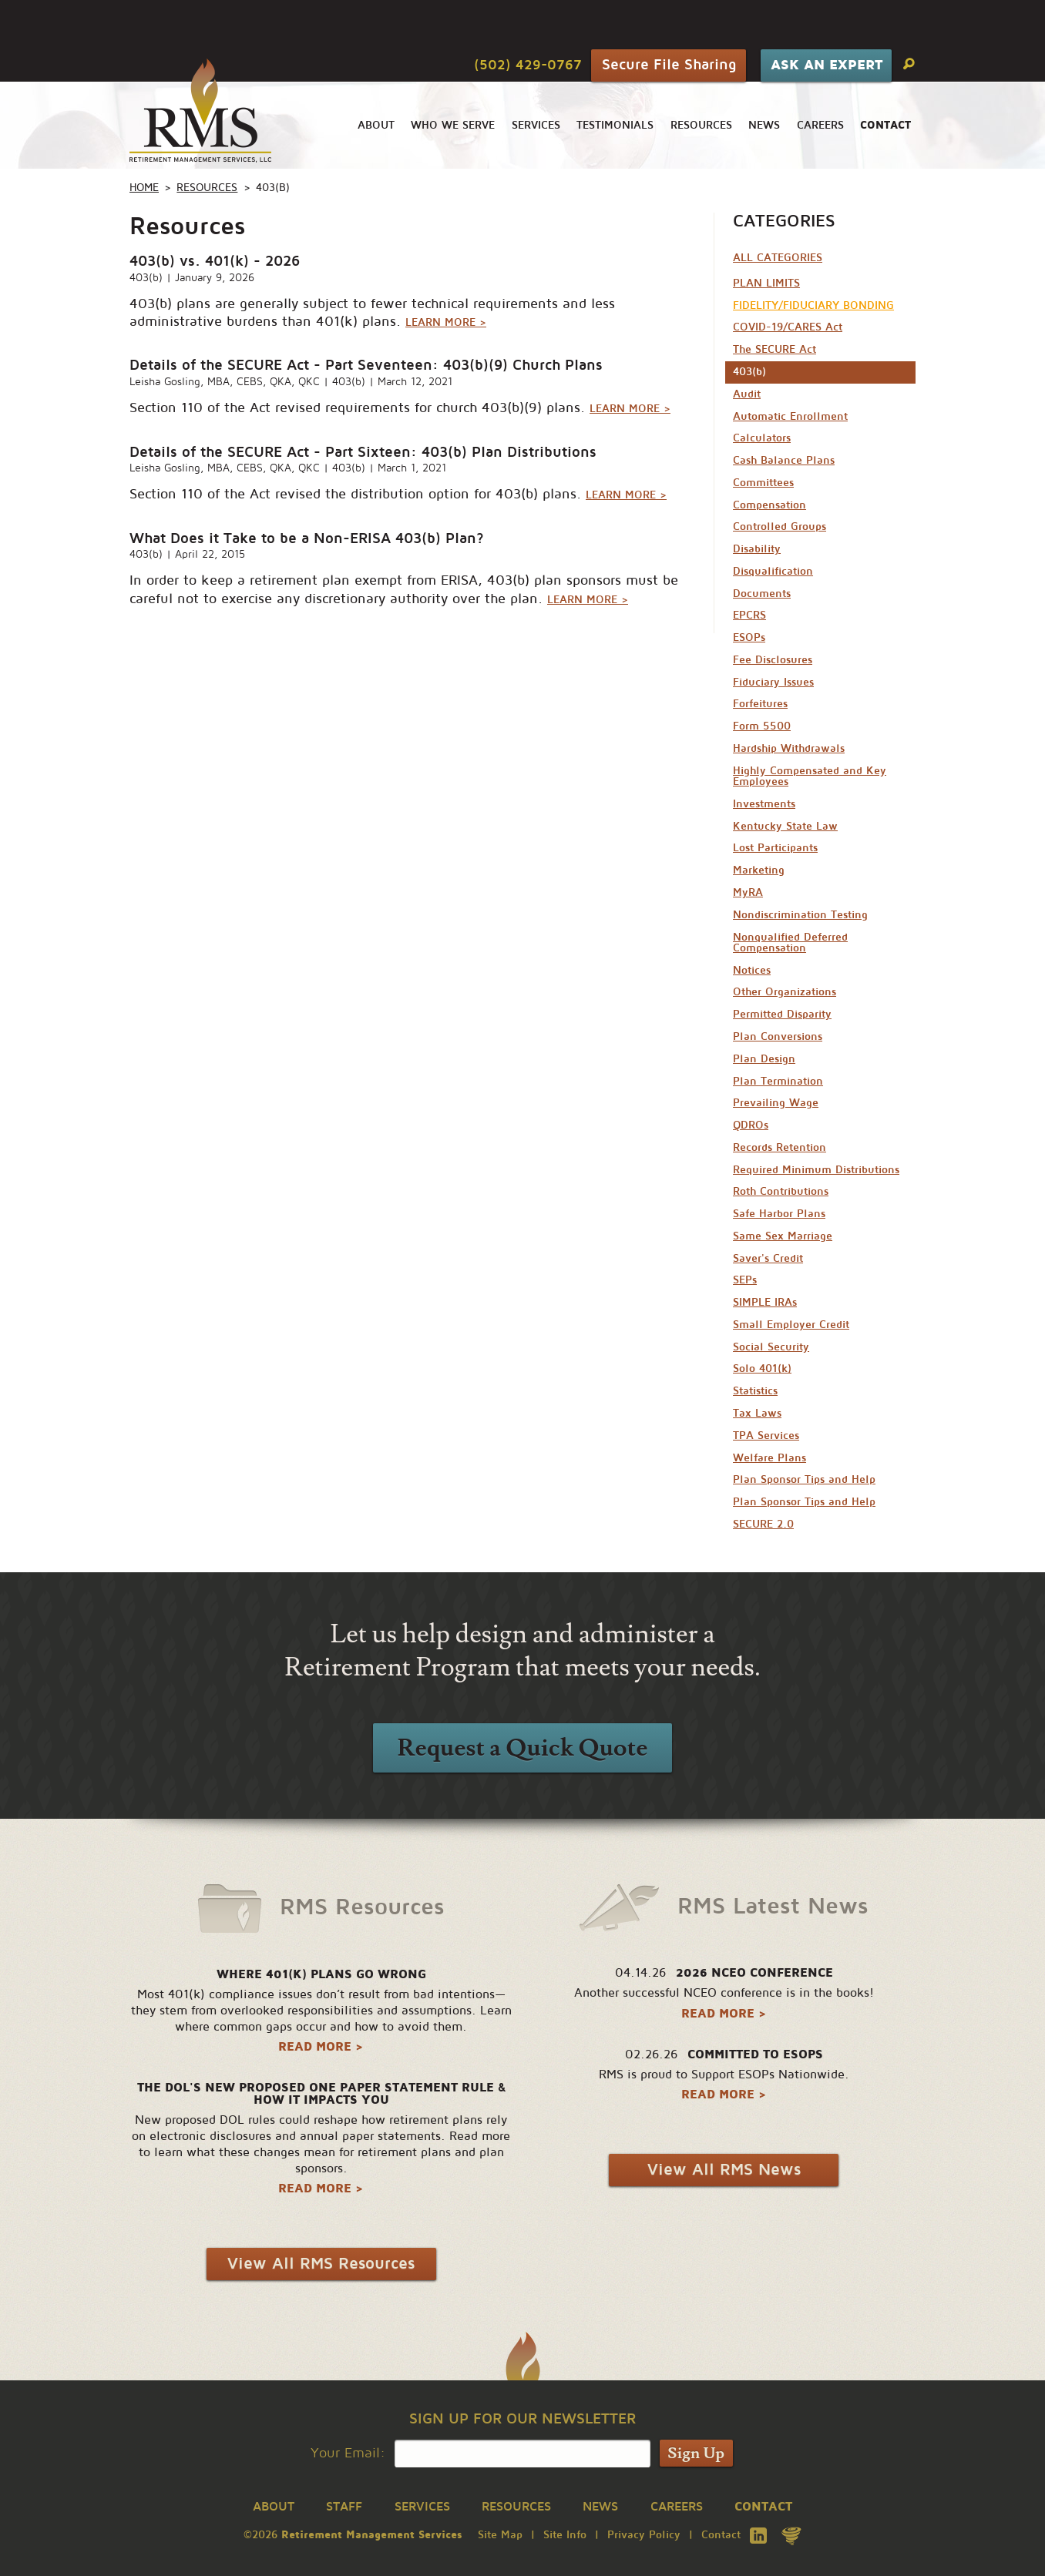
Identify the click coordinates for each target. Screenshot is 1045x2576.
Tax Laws (757, 1413)
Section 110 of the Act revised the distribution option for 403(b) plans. (398, 493)
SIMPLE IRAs (765, 1302)
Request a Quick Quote (523, 1748)
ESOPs (749, 637)
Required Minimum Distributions (816, 1170)
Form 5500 (762, 726)
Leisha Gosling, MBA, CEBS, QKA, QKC (224, 381)
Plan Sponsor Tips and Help (804, 1479)
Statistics (755, 1391)
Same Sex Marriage (782, 1236)
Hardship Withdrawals (789, 748)
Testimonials (615, 125)
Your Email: (348, 2453)
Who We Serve (453, 125)
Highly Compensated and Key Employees (809, 776)
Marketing (759, 870)
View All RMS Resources (321, 2263)
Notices (752, 970)
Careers (820, 125)
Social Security (771, 1347)
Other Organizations (784, 992)
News (764, 125)
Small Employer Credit (791, 1324)
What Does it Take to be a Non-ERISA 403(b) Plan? (306, 538)
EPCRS (749, 615)
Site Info (564, 2535)
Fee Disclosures (772, 660)
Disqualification (773, 571)
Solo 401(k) (762, 1368)
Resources (701, 125)
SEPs (745, 1280)
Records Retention (779, 1147)
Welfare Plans (769, 1458)
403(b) (146, 277)
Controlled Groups (779, 526)
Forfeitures (760, 703)
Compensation (769, 505)
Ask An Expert (826, 64)
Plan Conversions (777, 1036)
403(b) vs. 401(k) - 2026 (214, 261)
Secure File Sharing (669, 64)
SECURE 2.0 (763, 1524)
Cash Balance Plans (784, 460)
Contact (721, 2535)
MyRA (748, 892)
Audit (747, 394)
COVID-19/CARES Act (787, 327)
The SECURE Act (774, 349)
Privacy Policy (643, 2535)
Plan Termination (778, 1081)
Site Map (500, 2535)
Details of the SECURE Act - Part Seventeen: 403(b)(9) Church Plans (366, 365)
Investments (764, 804)
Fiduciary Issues (773, 682)
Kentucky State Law (785, 826)
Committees (763, 482)
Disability (757, 549)
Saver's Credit (768, 1258)
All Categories (777, 257)
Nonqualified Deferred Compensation (790, 942)
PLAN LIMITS (766, 283)
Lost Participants (775, 848)
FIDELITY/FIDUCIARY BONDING (813, 305)
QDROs (750, 1125)
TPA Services (766, 1435)
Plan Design (764, 1059)
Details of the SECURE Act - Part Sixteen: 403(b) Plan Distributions (362, 452)
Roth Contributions (780, 1191)
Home (144, 187)
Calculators (762, 438)
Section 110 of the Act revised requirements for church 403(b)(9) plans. (399, 407)
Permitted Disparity (782, 1014)
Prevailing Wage (775, 1103)
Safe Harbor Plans (779, 1213)
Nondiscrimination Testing (800, 915)
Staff (344, 2507)
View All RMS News (724, 2170)
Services (536, 125)
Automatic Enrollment (790, 416)
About (376, 125)
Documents (762, 593)
